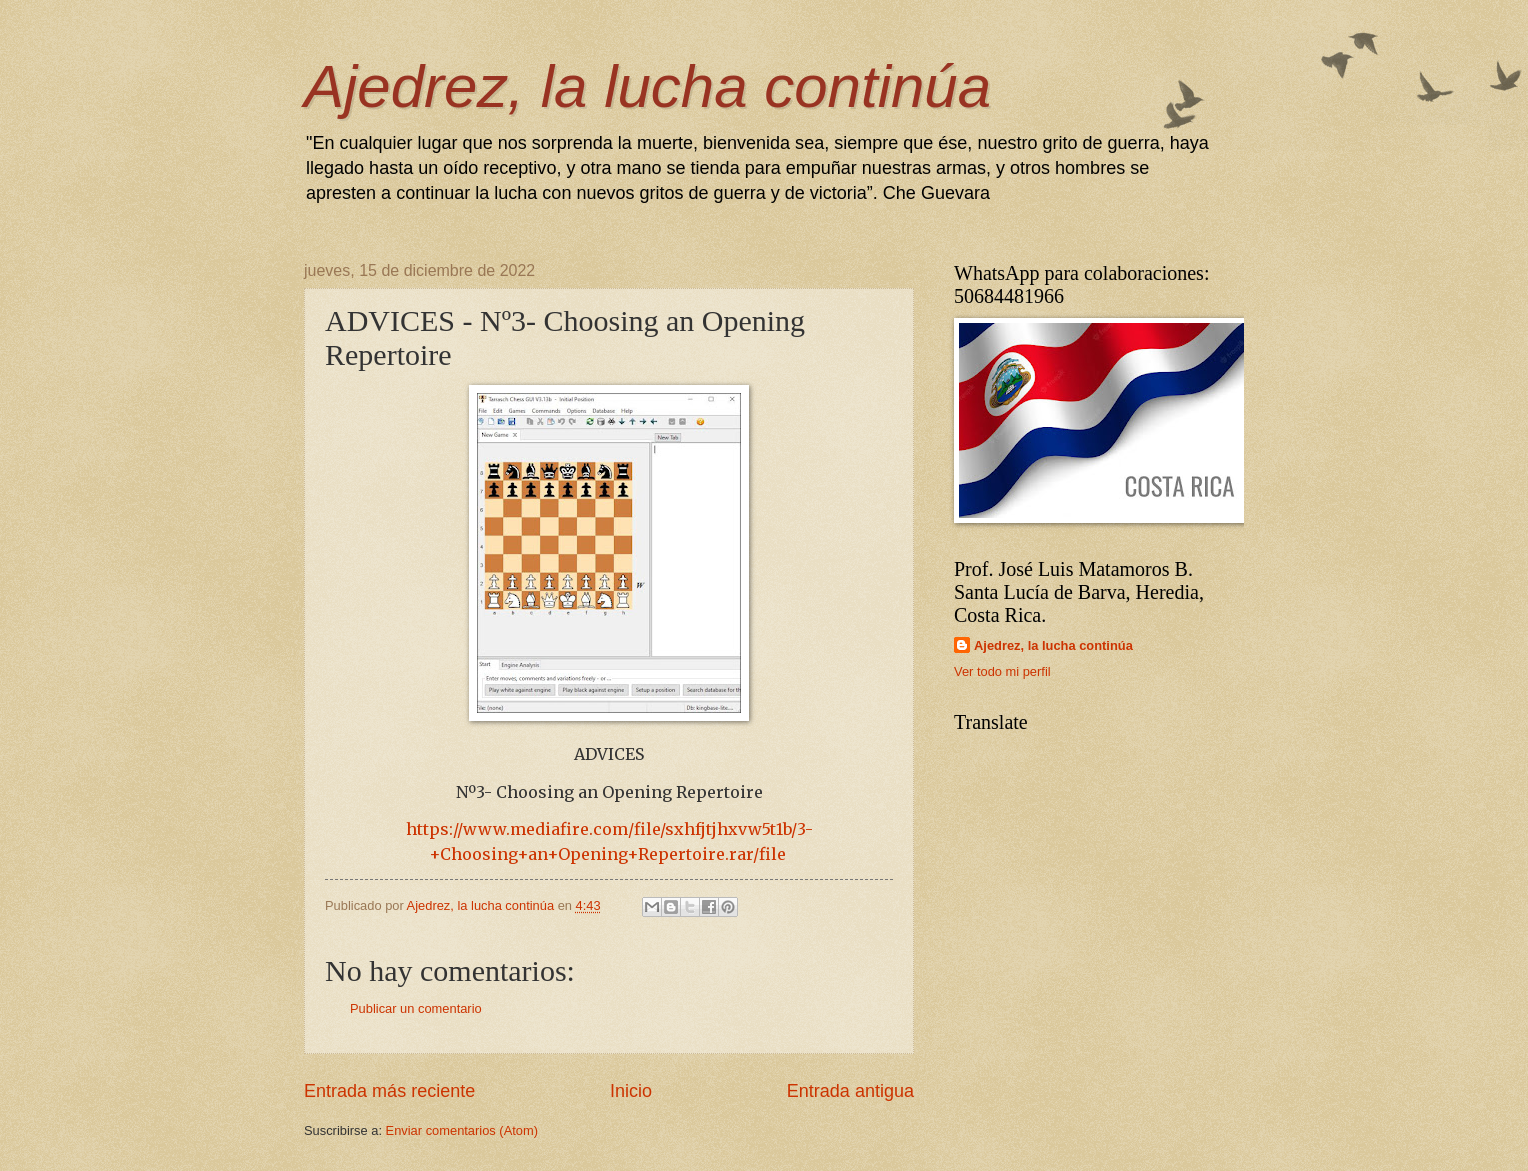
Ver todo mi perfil (1002, 671)
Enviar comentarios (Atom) (462, 1130)
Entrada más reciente (389, 1091)
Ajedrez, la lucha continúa (647, 86)
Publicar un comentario (416, 1008)
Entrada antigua (850, 1091)
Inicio (631, 1091)
